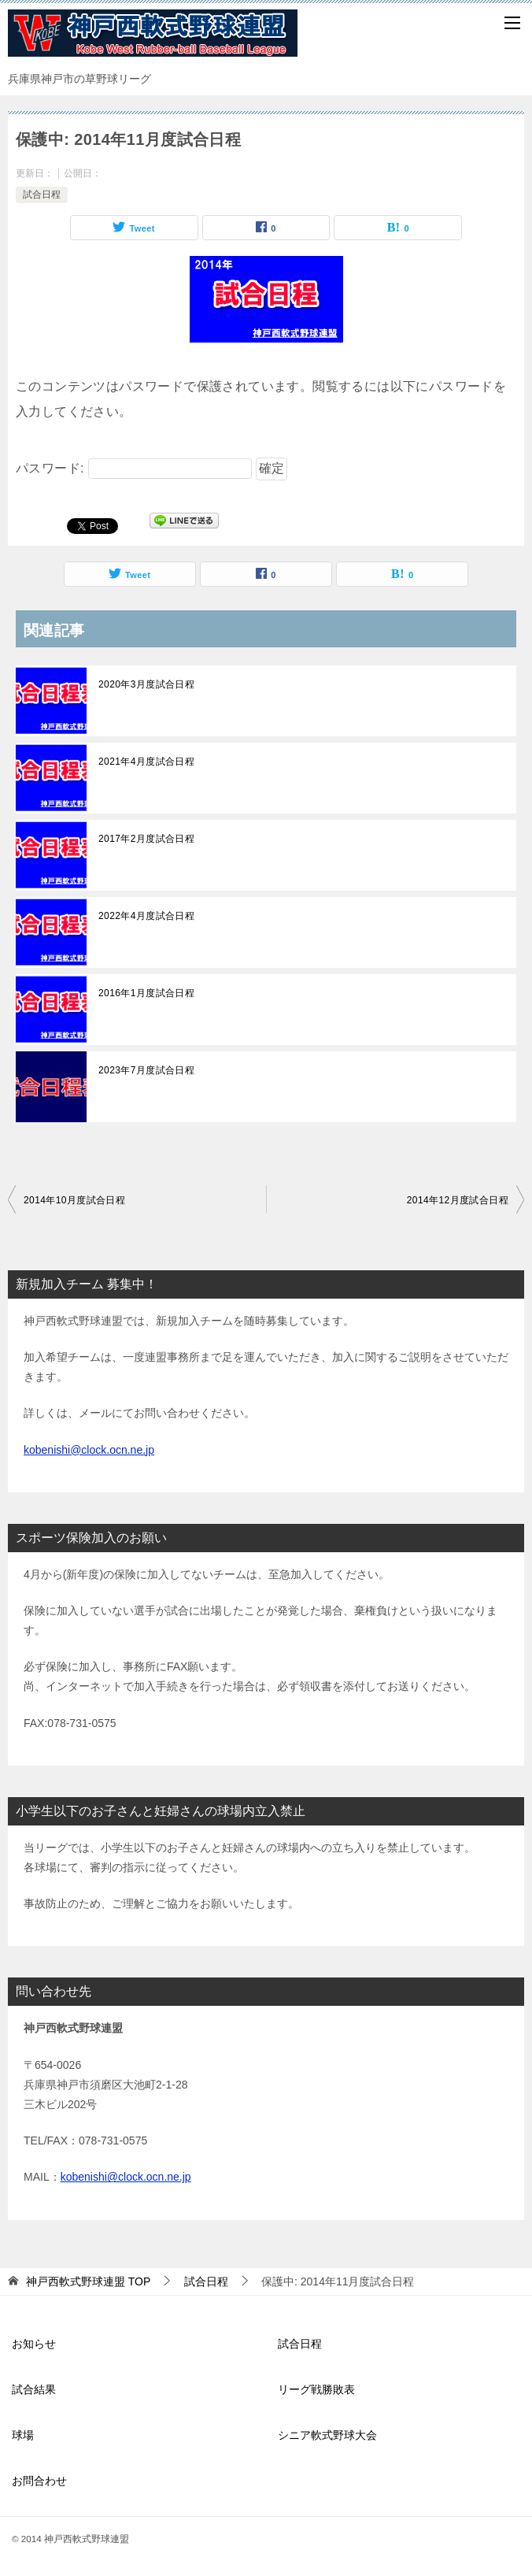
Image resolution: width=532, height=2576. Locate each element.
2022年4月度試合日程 (146, 915)
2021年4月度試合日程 (146, 761)
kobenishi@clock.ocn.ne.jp (89, 1450)
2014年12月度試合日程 (457, 1200)
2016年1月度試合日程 (146, 993)
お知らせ (34, 2343)
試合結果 (34, 2389)
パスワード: (134, 468)
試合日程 (42, 194)
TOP (88, 2281)
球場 (23, 2435)
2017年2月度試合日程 (146, 838)
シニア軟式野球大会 (327, 2435)
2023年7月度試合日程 (146, 1070)
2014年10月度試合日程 (74, 1200)
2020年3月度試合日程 (146, 684)
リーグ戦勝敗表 (316, 2389)
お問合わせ (39, 2480)
